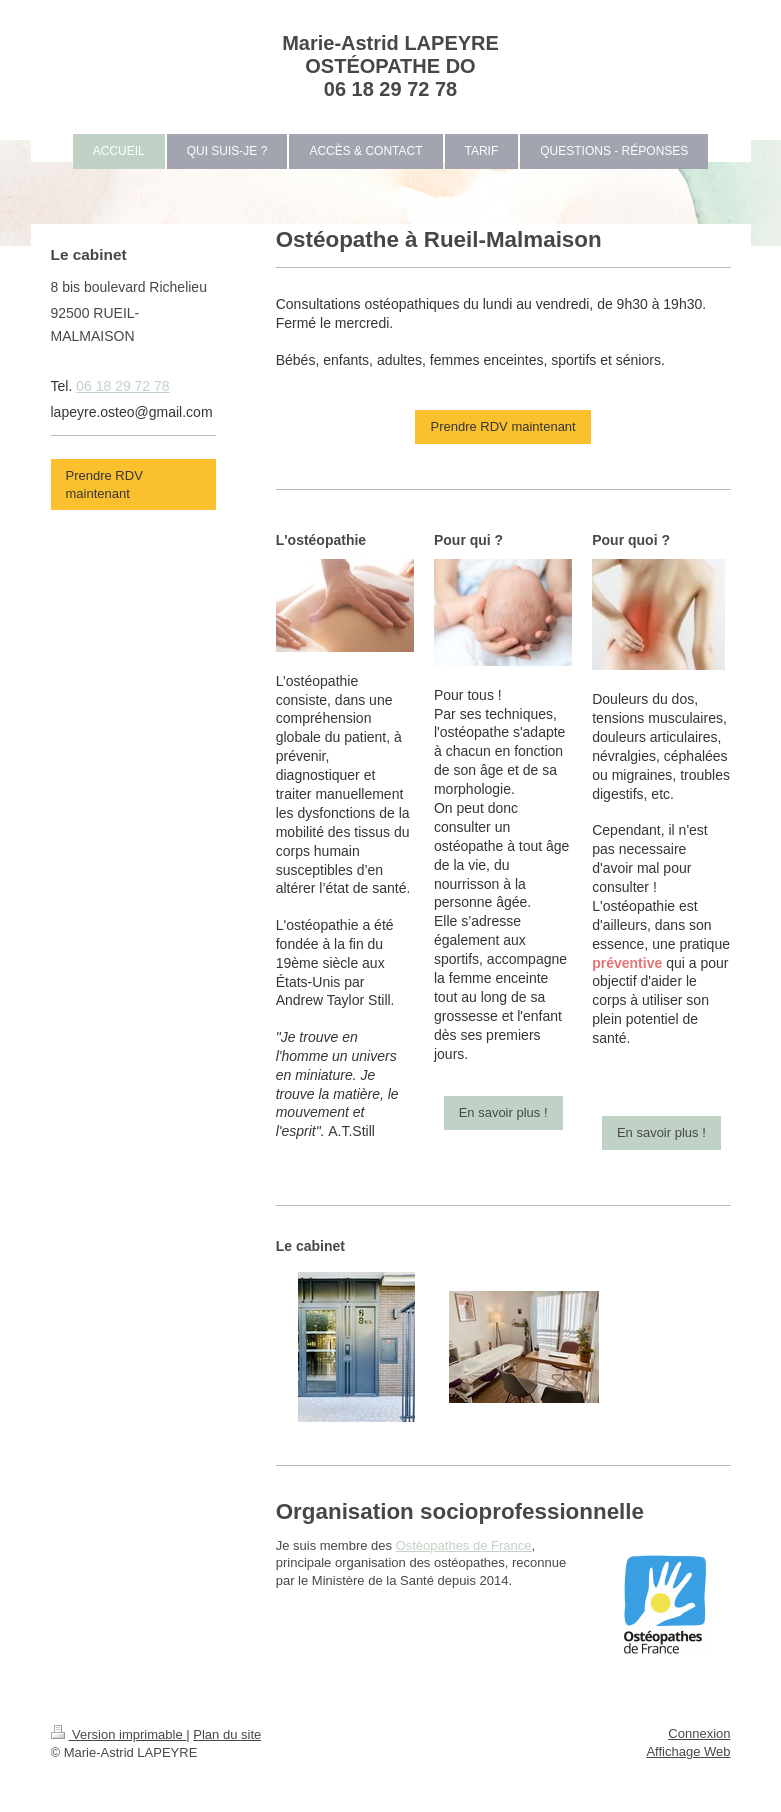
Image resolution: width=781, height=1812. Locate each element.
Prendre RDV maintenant (502, 426)
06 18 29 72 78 (122, 386)
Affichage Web (688, 1751)
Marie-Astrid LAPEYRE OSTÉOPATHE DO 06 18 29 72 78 (390, 66)
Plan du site (227, 1734)
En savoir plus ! (503, 1112)
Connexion (699, 1733)
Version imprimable (119, 1734)
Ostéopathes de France (464, 1545)
